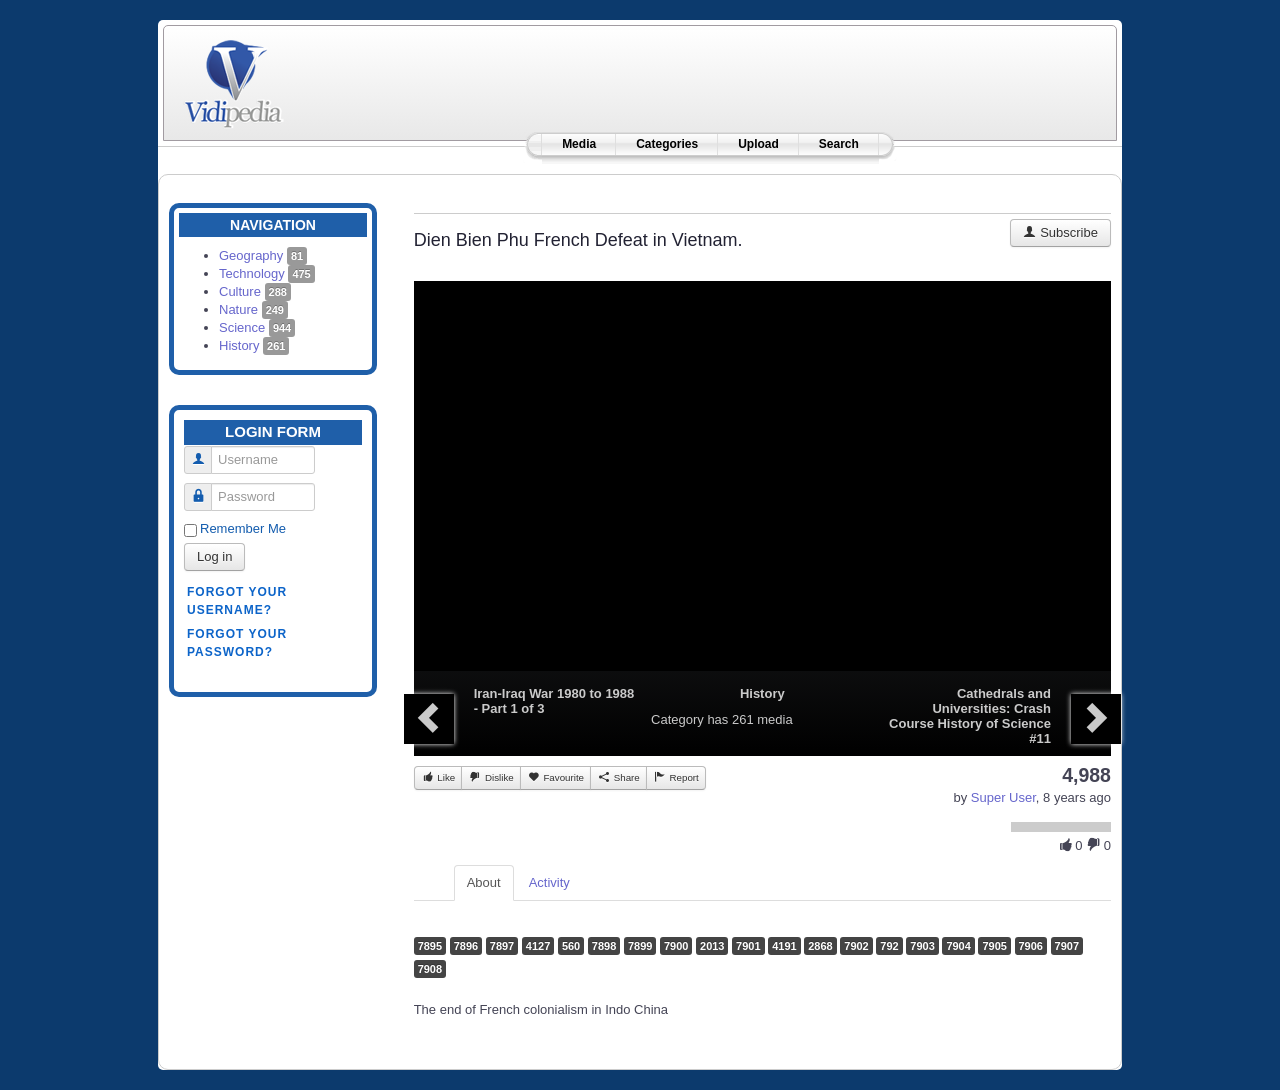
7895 (430, 946)
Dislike (490, 777)
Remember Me (243, 528)
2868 (820, 946)
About (484, 882)
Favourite (555, 777)
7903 (922, 946)
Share (618, 777)
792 (889, 946)
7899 (640, 946)
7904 (958, 946)
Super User (1003, 797)
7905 (994, 946)
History (254, 345)
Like (438, 777)
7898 (604, 946)
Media (579, 144)
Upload (758, 144)
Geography (263, 255)
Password (205, 488)
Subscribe (1060, 232)
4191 (784, 946)
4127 (538, 946)
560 (571, 946)
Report (676, 777)
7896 (466, 946)
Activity (549, 882)
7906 (1031, 946)
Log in (214, 556)
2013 (712, 946)
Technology (267, 273)
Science (257, 327)
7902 (856, 946)
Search (839, 144)
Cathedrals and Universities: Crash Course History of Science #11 (970, 716)
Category (677, 719)
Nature (253, 309)
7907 (1067, 946)
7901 (748, 946)
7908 (430, 969)
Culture (255, 291)
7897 (502, 946)
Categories (667, 144)
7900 (676, 946)
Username (205, 451)
